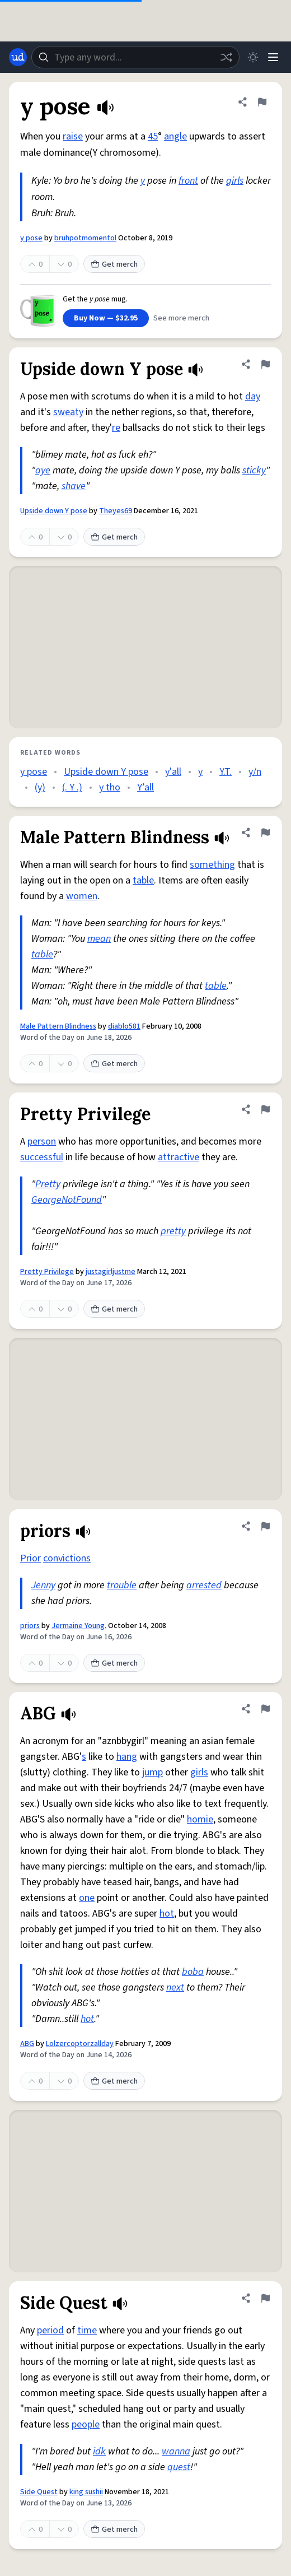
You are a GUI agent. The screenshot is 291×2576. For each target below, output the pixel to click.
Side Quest (39, 2492)
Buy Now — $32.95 (106, 318)
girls (234, 181)
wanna (176, 2451)
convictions (67, 1558)
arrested (204, 1585)
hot (166, 1914)
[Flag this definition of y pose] (262, 102)
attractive (178, 1157)
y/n (254, 772)
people (86, 2424)
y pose (31, 238)
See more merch (181, 318)
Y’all (145, 787)
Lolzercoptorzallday (80, 2043)
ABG (27, 2043)
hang (126, 1757)
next (175, 1987)
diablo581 (124, 1026)
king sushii (86, 2492)
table (143, 880)
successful (41, 1157)
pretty (173, 1231)
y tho (109, 787)
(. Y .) (72, 787)
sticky (254, 470)
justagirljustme (110, 1271)
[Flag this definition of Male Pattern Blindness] (265, 832)
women (81, 896)
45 (153, 136)
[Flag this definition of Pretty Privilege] (265, 1109)
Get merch (114, 264)
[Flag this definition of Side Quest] (265, 2298)
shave (74, 486)
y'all (173, 772)
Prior (30, 1558)
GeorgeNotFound (66, 1200)
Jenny (43, 1585)
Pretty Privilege (47, 1271)
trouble (122, 1585)
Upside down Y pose (53, 511)
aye (42, 470)
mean (99, 939)
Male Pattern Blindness (58, 1026)
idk (99, 2451)
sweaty (68, 412)
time (87, 2330)
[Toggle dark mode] (253, 57)
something (212, 865)
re (116, 428)
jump (152, 1772)
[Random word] (226, 57)
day (252, 396)
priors (30, 1625)
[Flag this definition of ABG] (265, 1709)
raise (73, 136)
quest (178, 2467)
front (188, 181)
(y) (40, 787)
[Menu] (273, 57)
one (87, 1898)
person (41, 1141)
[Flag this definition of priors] (265, 1526)
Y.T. (225, 772)
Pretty (47, 1184)
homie (200, 1819)
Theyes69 (115, 511)
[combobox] (135, 57)
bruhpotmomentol (85, 238)
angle (175, 136)
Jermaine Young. (78, 1625)
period (50, 2330)
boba (193, 1972)
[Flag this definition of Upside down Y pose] (265, 364)
